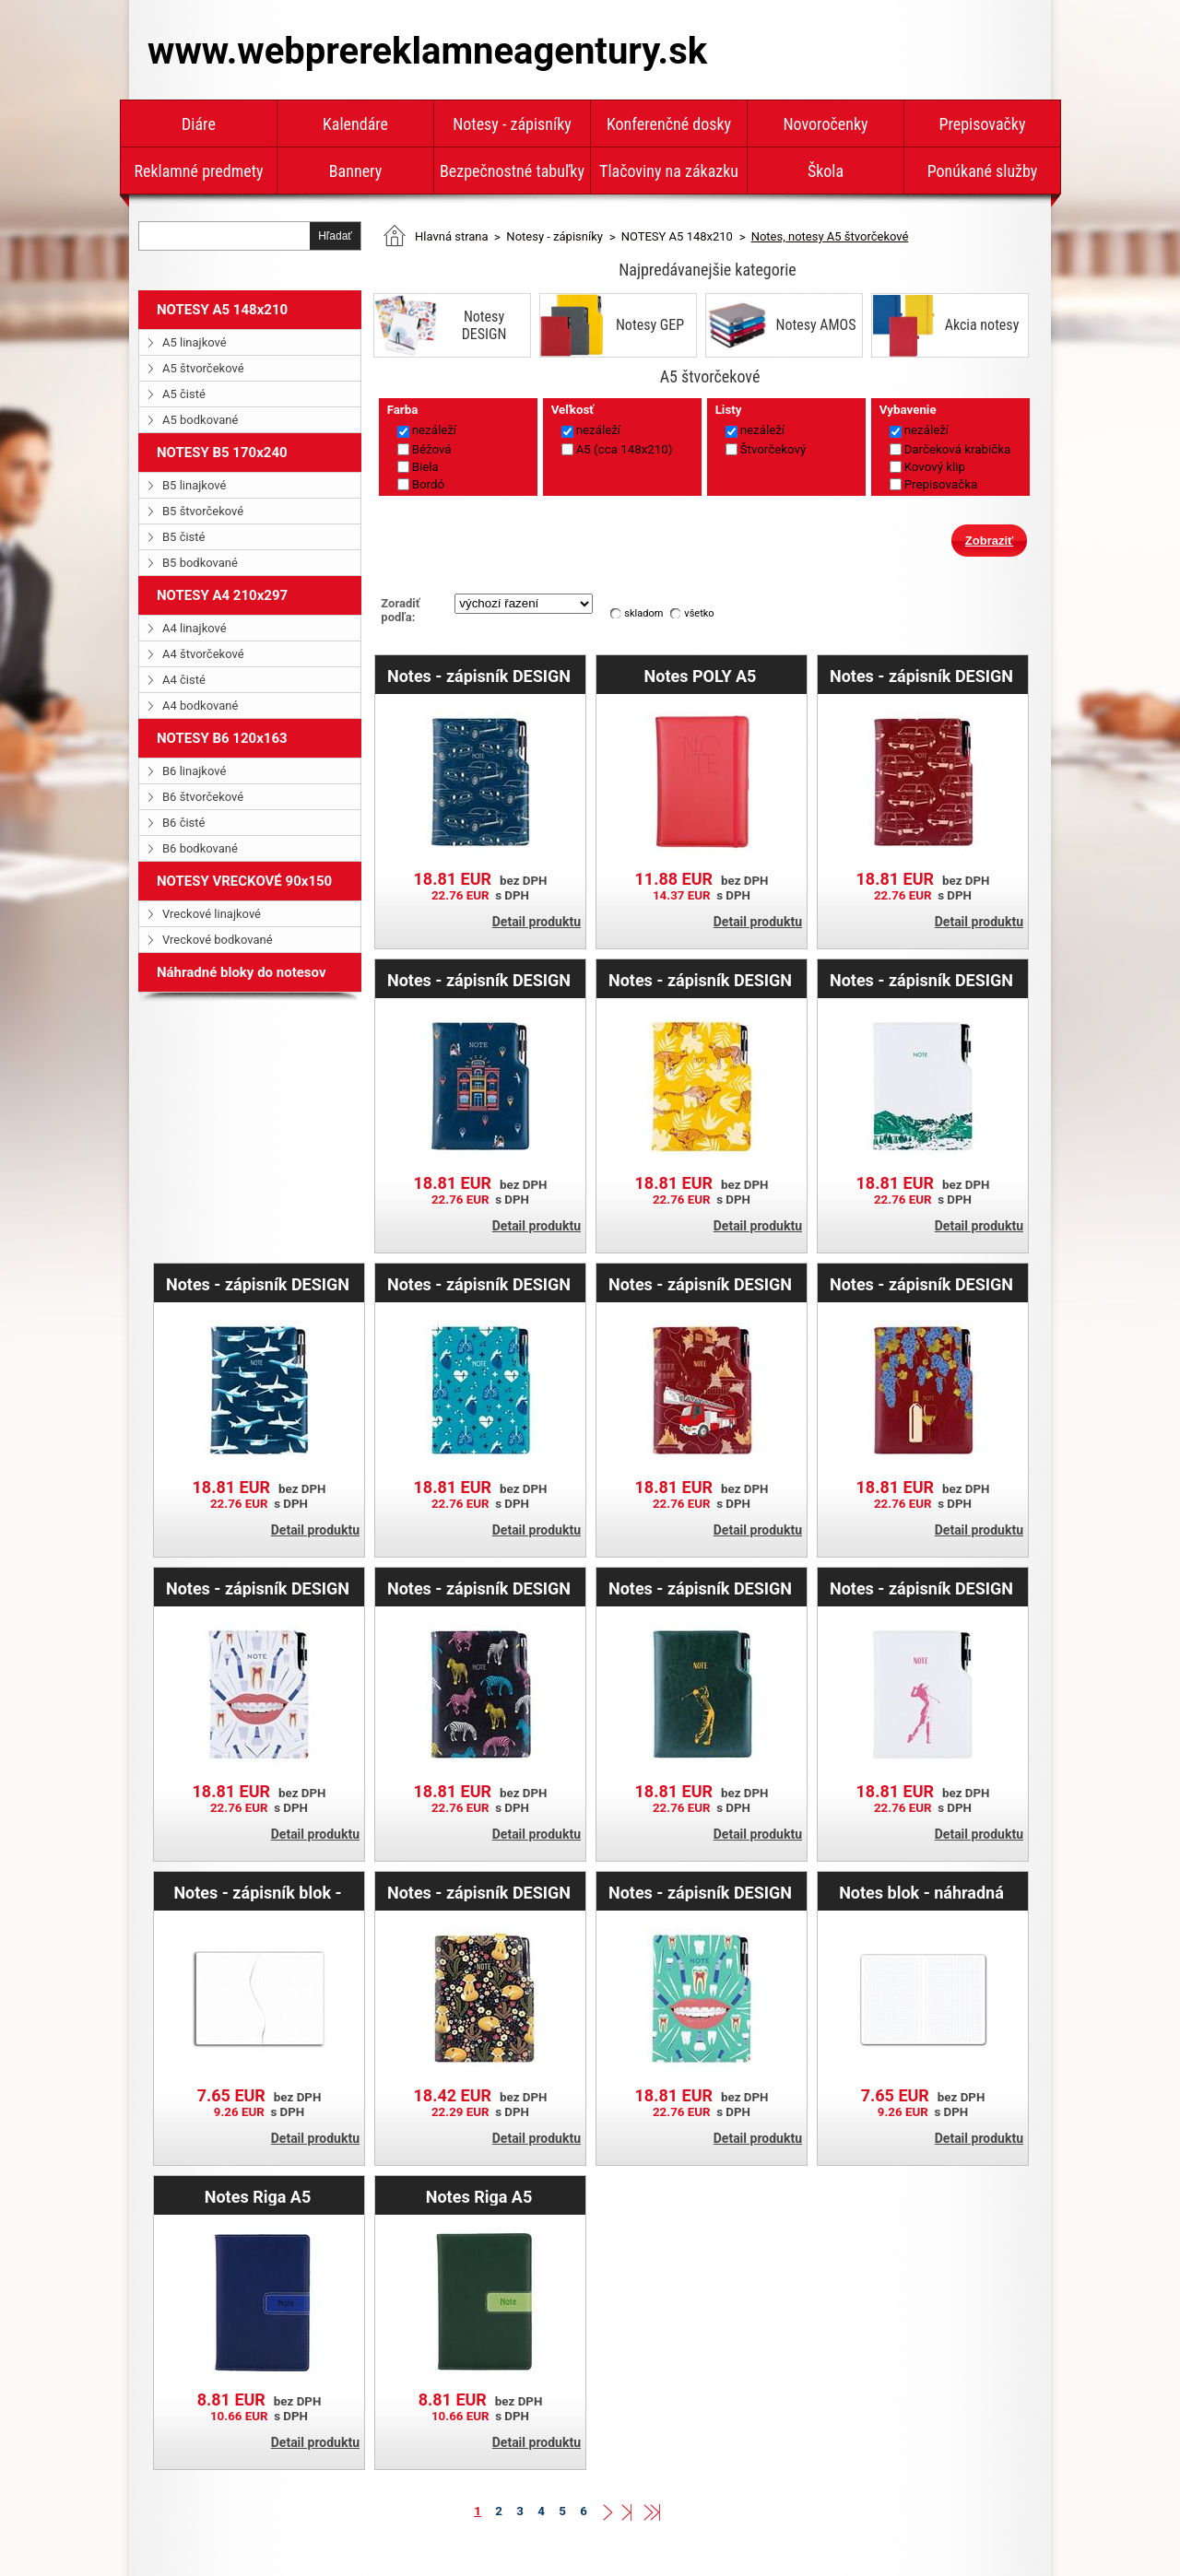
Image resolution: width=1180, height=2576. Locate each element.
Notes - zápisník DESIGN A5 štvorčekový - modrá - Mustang (478, 675)
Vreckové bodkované (217, 940)
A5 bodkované (200, 420)
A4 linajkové (194, 628)
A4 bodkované (200, 705)
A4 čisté (184, 680)
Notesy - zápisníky (512, 124)
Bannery (355, 171)
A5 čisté (184, 394)
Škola (826, 171)
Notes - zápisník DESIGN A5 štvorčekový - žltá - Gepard (700, 979)
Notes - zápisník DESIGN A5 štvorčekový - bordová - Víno (921, 1284)
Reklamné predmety (198, 171)
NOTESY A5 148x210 (222, 309)
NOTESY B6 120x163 (222, 738)
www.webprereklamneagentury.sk (427, 51)
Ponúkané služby (982, 171)
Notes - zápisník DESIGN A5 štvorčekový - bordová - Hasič (700, 1284)
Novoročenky (825, 124)
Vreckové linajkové (211, 914)
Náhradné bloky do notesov (241, 972)
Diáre (199, 124)
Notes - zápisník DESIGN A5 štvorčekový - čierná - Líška (478, 1892)
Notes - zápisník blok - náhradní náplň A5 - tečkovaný (257, 1892)
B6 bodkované (200, 848)
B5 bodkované (200, 563)
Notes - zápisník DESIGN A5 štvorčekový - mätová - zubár (700, 1892)
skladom (643, 613)
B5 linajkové (194, 485)
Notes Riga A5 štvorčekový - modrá (258, 2196)
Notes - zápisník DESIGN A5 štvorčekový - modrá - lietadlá (257, 1284)
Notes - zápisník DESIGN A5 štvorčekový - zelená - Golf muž (700, 1588)
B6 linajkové (194, 771)
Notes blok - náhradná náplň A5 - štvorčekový (921, 1892)
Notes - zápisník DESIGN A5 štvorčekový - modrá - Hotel (478, 979)
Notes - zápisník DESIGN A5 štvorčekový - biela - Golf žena (921, 1588)
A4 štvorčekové (203, 654)
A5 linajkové (194, 342)
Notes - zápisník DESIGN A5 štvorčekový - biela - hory (921, 979)
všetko (699, 613)
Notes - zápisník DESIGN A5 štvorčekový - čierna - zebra (478, 1588)
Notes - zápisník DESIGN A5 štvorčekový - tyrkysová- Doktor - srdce (478, 1284)
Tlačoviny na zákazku (668, 171)
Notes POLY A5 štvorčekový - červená (700, 675)
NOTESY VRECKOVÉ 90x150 (244, 881)
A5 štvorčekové (203, 368)
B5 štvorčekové (202, 511)
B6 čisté (183, 822)
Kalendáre (355, 124)
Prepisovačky (982, 124)
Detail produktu (536, 921)
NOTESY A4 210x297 (222, 595)
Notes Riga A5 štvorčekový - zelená (479, 2196)
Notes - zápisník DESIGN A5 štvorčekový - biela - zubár (257, 1588)
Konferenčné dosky (669, 124)
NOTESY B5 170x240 (222, 452)
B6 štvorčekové (202, 797)
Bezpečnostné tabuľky (512, 171)
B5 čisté (183, 537)
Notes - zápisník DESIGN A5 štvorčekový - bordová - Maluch (921, 675)
